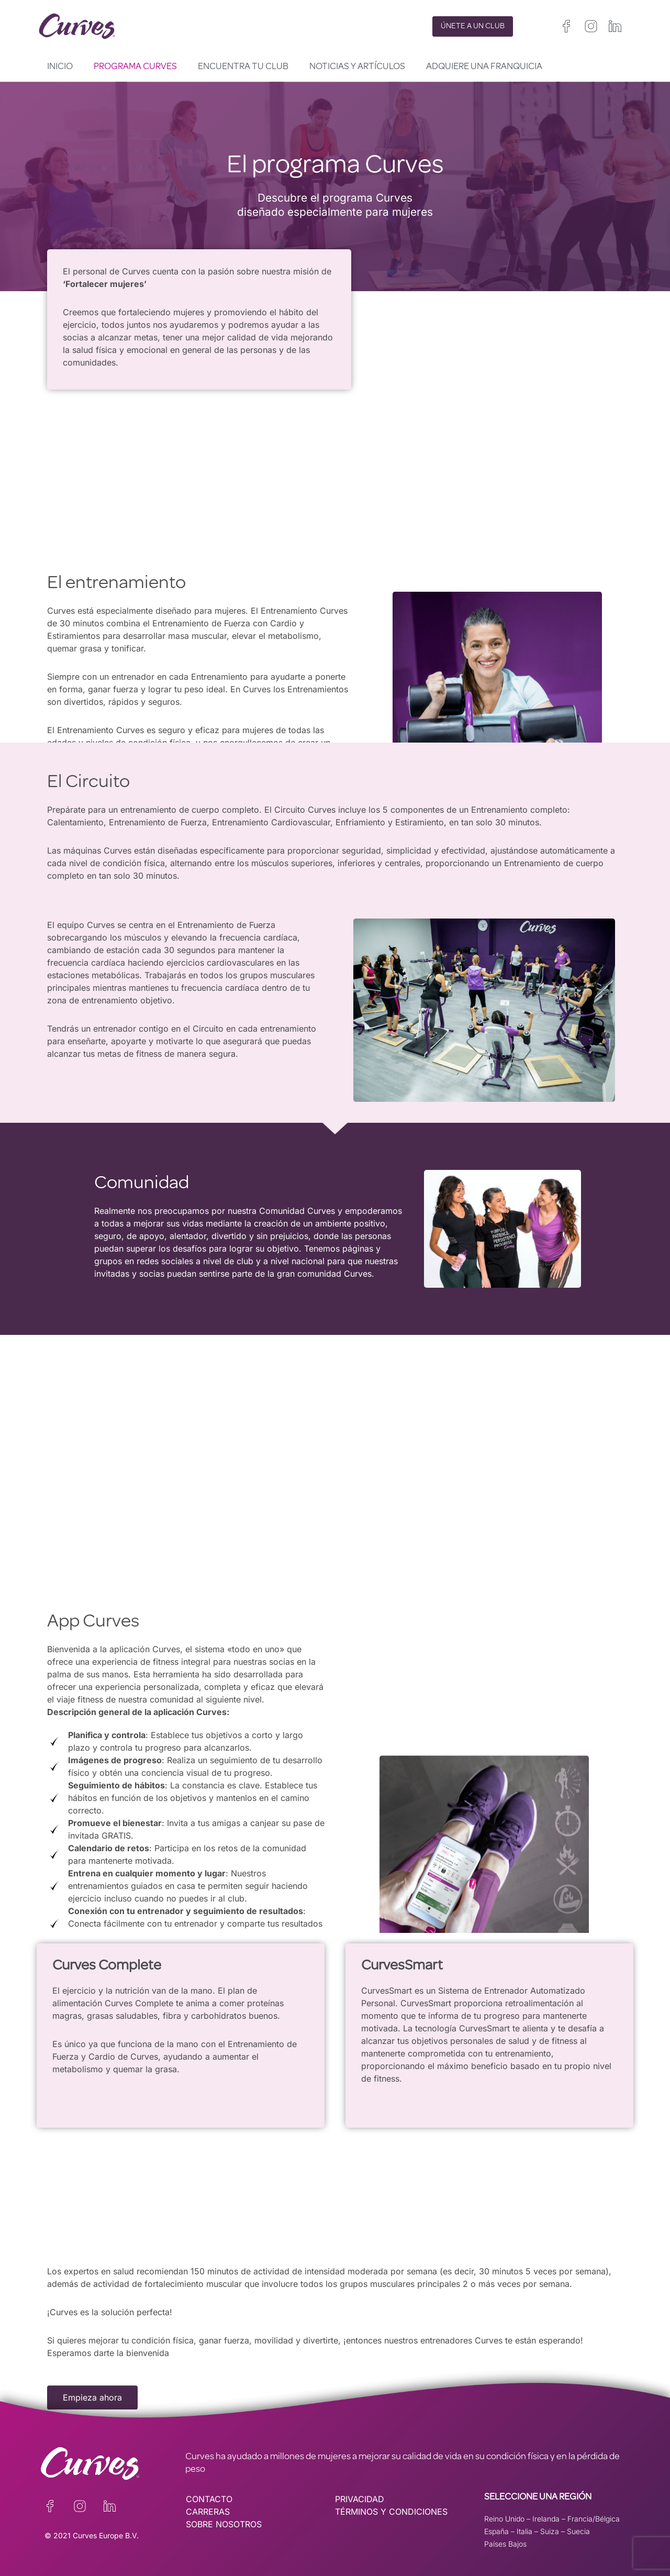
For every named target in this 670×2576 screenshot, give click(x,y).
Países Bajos (505, 2543)
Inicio (60, 67)
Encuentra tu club (243, 67)
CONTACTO (209, 2499)
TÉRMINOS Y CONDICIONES (391, 2511)
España (496, 2531)
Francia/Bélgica (593, 2518)
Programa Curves (135, 67)
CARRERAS (208, 2511)
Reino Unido (504, 2518)
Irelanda (546, 2518)
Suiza (549, 2531)
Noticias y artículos (357, 67)
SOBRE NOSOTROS (224, 2524)
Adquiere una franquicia (484, 67)
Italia (524, 2531)
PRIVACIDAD (359, 2499)
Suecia (578, 2531)
